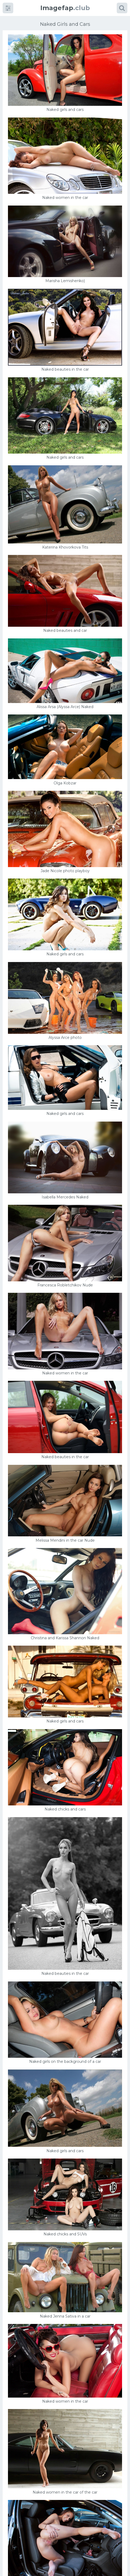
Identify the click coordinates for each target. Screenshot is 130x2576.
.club (65, 7)
